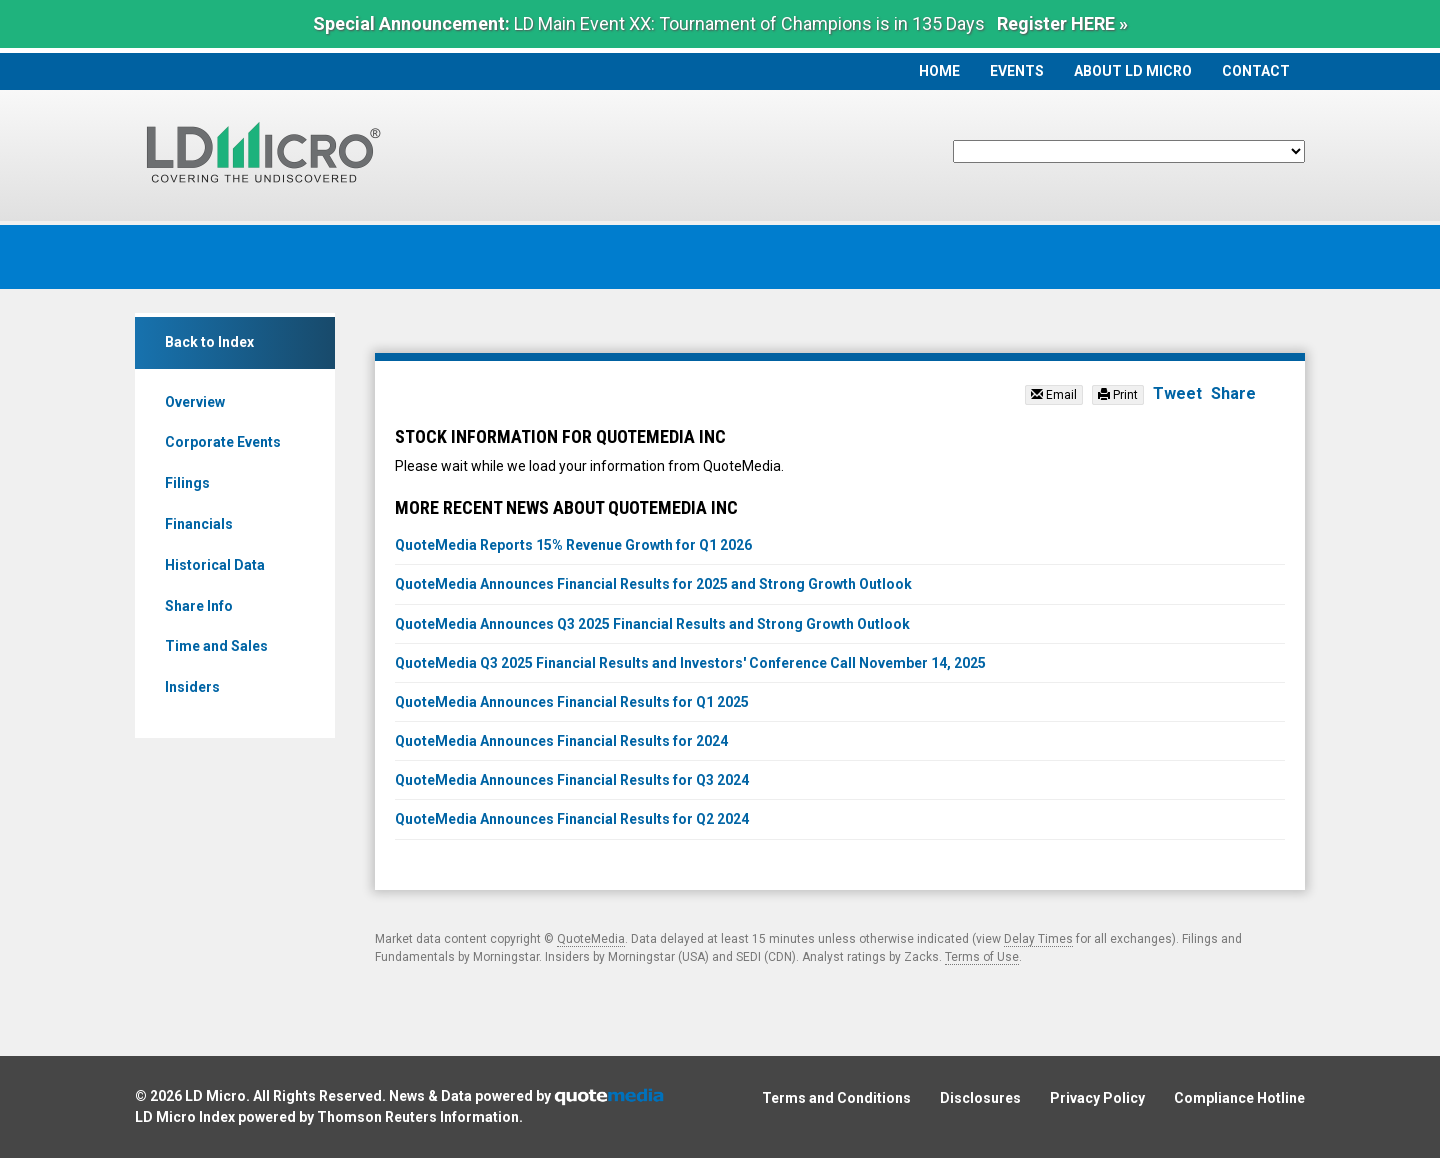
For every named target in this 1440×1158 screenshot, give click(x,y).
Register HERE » (1062, 23)
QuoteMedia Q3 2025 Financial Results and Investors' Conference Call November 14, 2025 (690, 663)
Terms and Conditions (836, 1098)
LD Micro (215, 1096)
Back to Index (209, 342)
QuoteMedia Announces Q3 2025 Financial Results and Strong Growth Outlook (652, 624)
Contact (1256, 71)
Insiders (192, 687)
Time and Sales (216, 646)
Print (1118, 395)
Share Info (199, 606)
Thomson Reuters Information (418, 1117)
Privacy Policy (1097, 1098)
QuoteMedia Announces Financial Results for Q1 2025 (572, 702)
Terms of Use (982, 957)
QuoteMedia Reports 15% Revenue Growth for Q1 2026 (573, 545)
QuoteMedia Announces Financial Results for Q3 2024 (572, 780)
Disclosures (980, 1098)
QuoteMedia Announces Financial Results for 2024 (561, 741)
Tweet (1177, 393)
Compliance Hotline (1239, 1098)
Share (1233, 393)
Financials (199, 524)
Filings (187, 483)
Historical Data (215, 565)
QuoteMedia (591, 939)
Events (1017, 71)
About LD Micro (1133, 71)
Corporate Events (223, 442)
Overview (195, 402)
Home (939, 71)
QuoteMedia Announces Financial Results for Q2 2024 (572, 819)
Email (1054, 395)
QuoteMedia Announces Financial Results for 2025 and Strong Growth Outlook (653, 584)
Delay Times (1038, 939)
